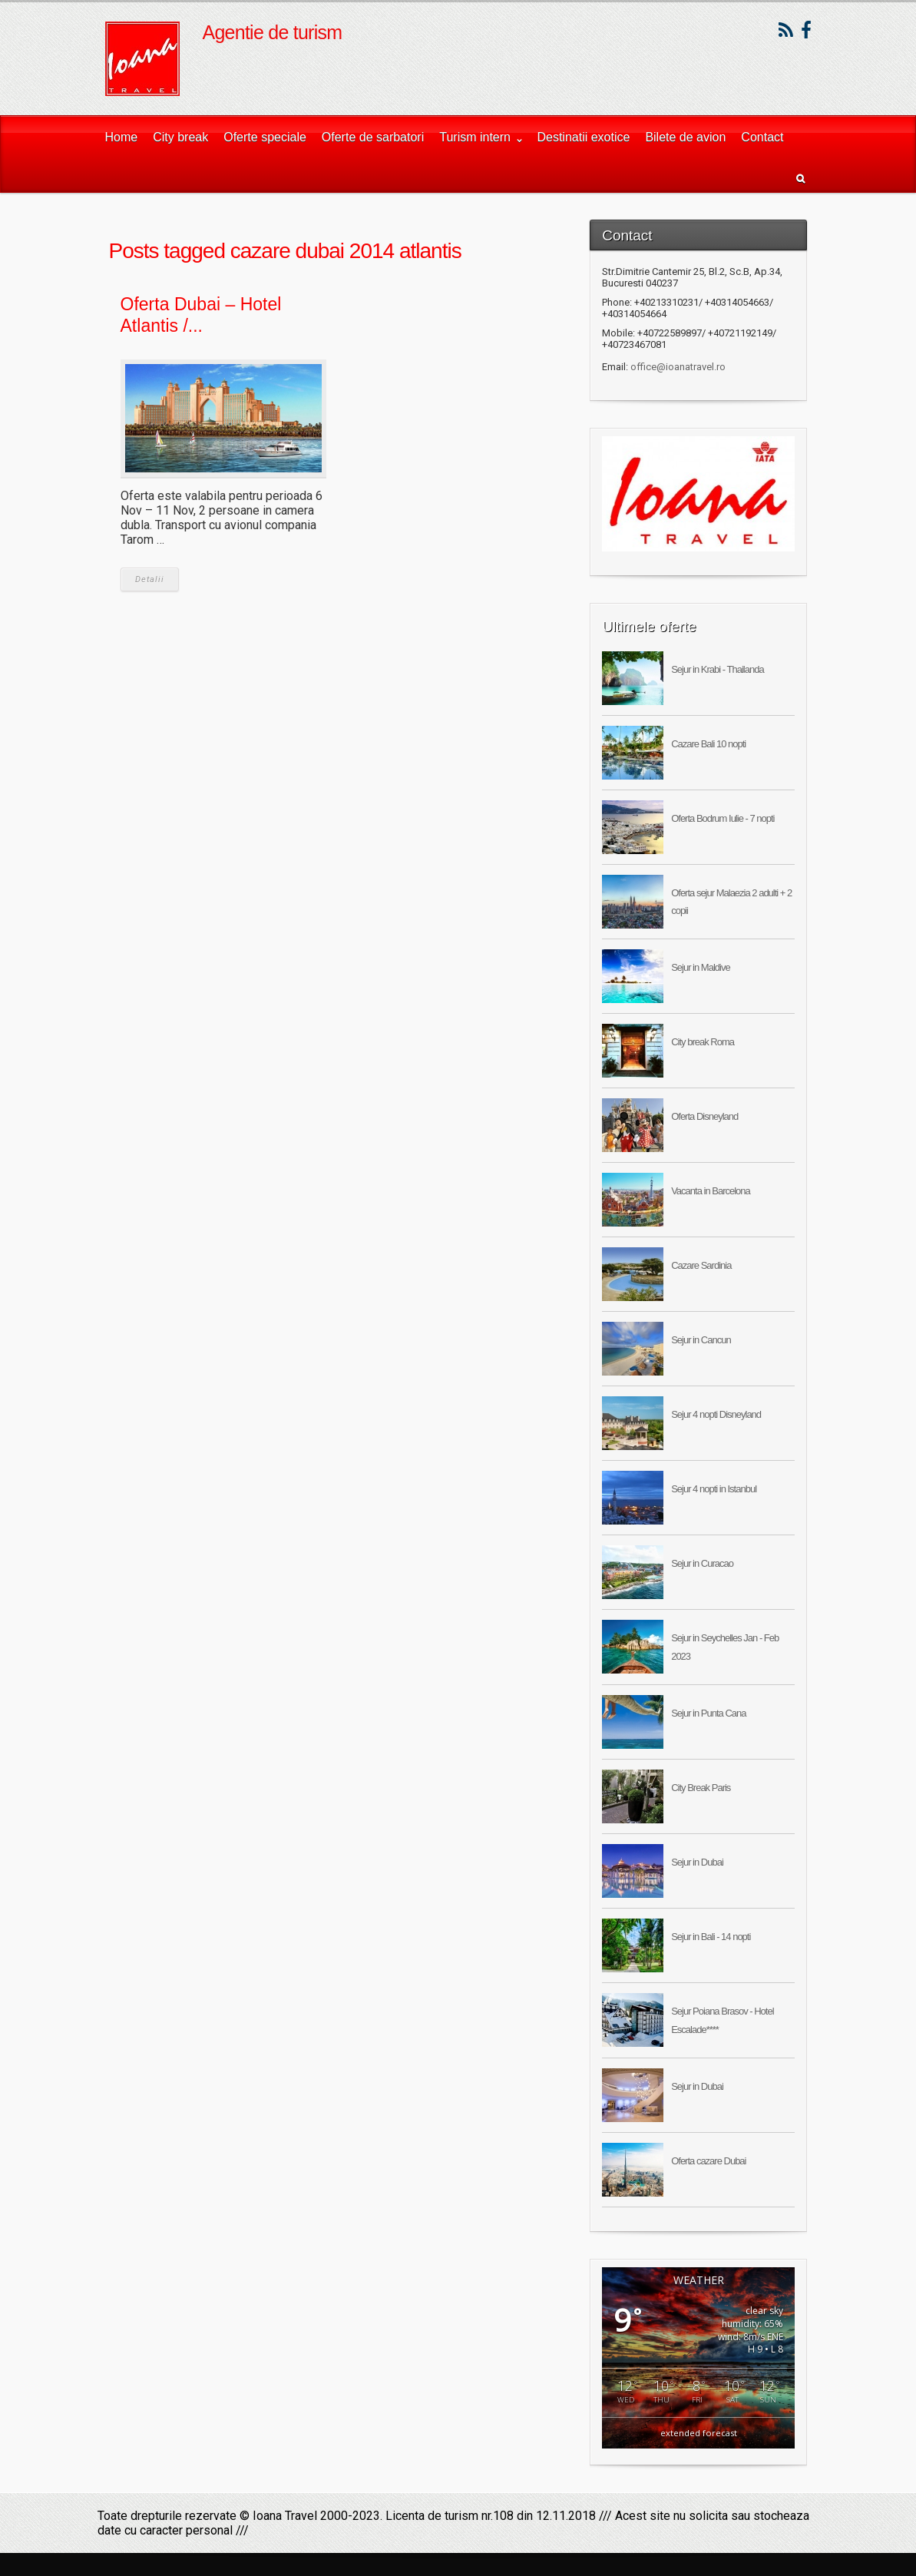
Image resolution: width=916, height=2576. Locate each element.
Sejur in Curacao (702, 1563)
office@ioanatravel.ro (678, 366)
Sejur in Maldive (700, 967)
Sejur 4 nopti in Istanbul (713, 1489)
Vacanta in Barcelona (710, 1191)
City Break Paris (700, 1787)
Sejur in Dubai (697, 1862)
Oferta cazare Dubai (708, 2161)
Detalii (149, 579)
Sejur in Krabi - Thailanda (717, 669)
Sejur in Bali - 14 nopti (710, 1936)
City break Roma (702, 1042)
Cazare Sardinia (701, 1265)
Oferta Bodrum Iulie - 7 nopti (722, 818)
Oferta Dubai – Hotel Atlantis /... (201, 315)
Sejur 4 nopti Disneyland (716, 1414)
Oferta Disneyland (704, 1116)
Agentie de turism (272, 32)
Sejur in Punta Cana (708, 1713)
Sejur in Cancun (701, 1340)
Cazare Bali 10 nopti (708, 744)
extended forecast (698, 2433)
